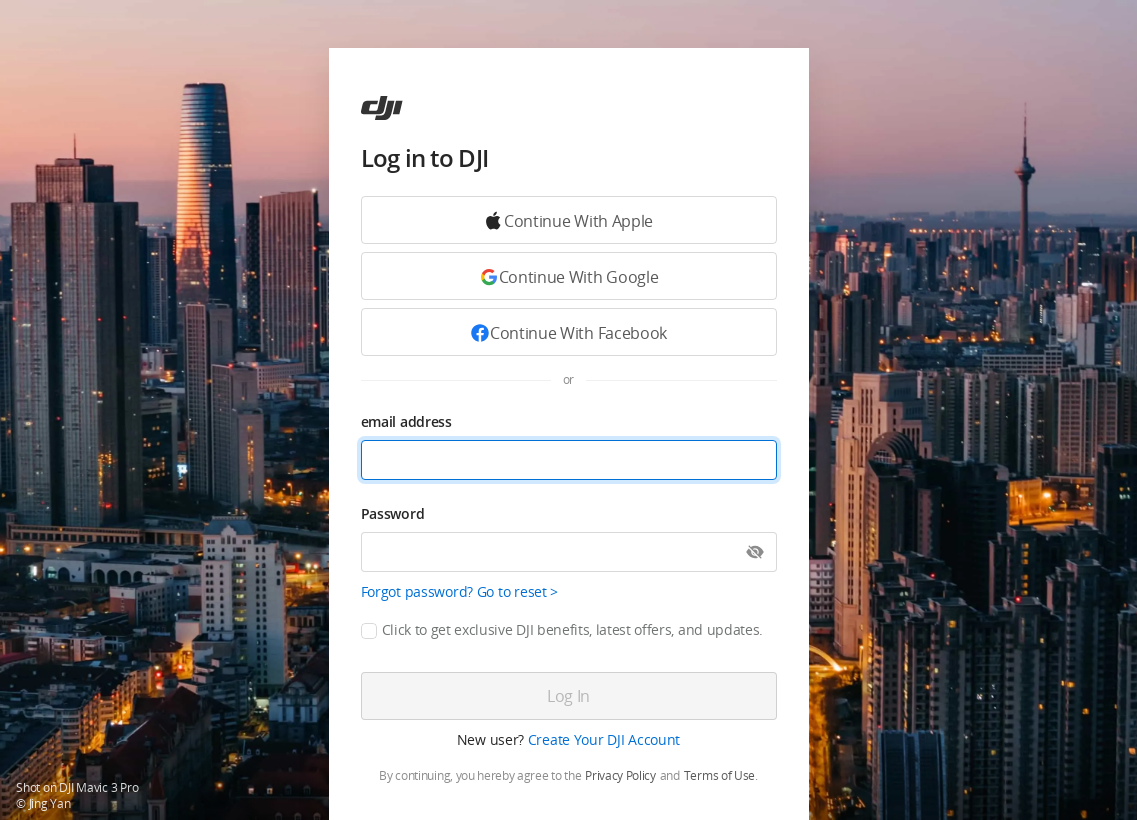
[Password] (569, 552)
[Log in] (569, 696)
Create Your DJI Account (604, 739)
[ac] (382, 108)
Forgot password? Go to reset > (460, 591)
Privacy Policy (620, 776)
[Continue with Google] (569, 220)
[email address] (569, 460)
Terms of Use (719, 776)
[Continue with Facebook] (569, 332)
